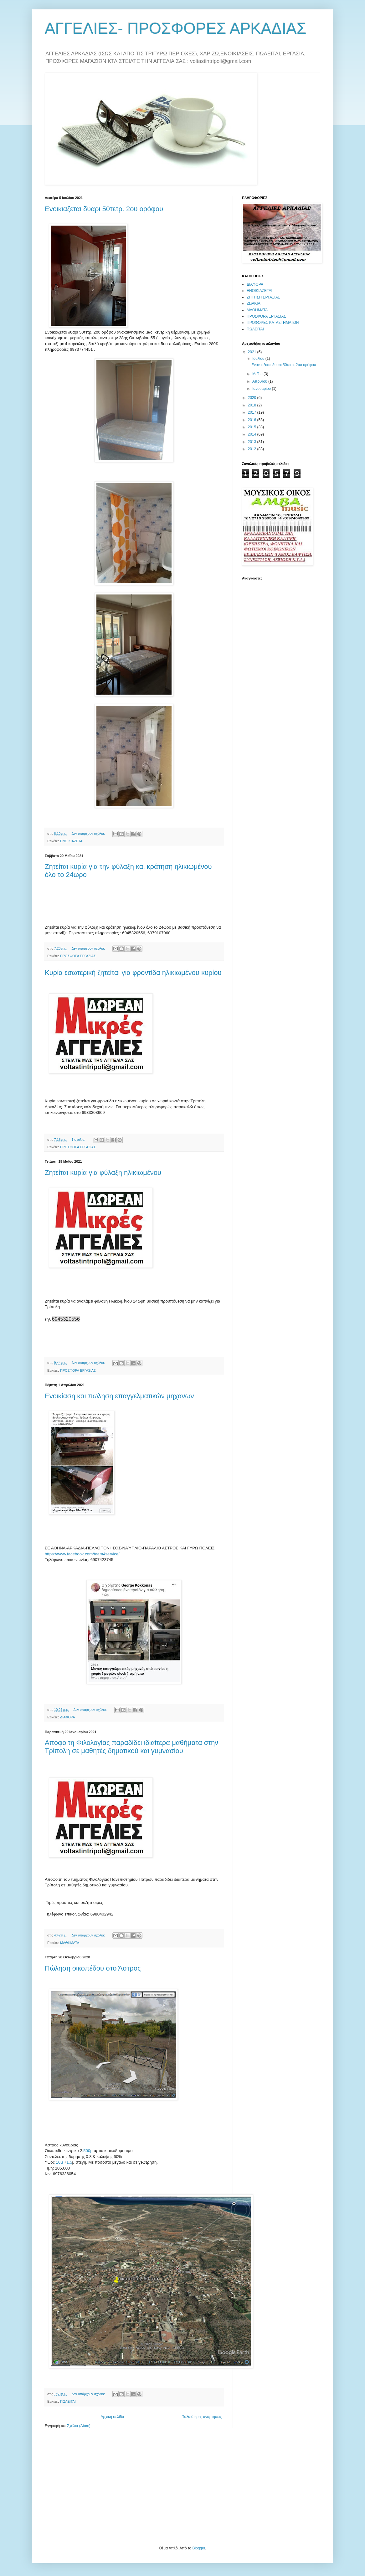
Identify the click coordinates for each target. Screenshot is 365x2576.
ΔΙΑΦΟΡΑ (67, 1717)
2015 (252, 427)
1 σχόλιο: (79, 1139)
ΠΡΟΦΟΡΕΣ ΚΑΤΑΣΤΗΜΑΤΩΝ (273, 322)
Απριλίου (260, 381)
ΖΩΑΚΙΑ (253, 303)
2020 (252, 397)
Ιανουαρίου (262, 388)
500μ (88, 2150)
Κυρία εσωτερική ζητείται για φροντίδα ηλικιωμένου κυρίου (133, 973)
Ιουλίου (258, 358)
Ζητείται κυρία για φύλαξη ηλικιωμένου (103, 1172)
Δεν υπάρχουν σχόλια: (89, 833)
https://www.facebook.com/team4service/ (82, 1554)
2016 (252, 420)
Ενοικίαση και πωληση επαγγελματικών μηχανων (119, 1396)
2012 (252, 449)
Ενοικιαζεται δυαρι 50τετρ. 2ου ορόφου (104, 209)
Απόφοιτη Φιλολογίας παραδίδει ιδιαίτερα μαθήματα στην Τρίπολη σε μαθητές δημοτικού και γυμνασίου (131, 1747)
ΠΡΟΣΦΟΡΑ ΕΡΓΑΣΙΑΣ (77, 956)
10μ (59, 2162)
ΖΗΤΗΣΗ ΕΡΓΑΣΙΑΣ (263, 297)
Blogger (198, 2548)
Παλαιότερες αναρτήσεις (202, 2417)
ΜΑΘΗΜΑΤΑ (69, 1943)
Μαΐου (258, 374)
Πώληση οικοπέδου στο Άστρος (93, 1968)
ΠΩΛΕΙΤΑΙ (67, 2401)
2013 (252, 442)
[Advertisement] (92, 2486)
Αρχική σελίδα (112, 2417)
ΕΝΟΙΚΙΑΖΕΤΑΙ (71, 841)
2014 (252, 434)
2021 (252, 352)
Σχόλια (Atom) (78, 2426)
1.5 (69, 2162)
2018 (252, 405)
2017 (252, 412)
